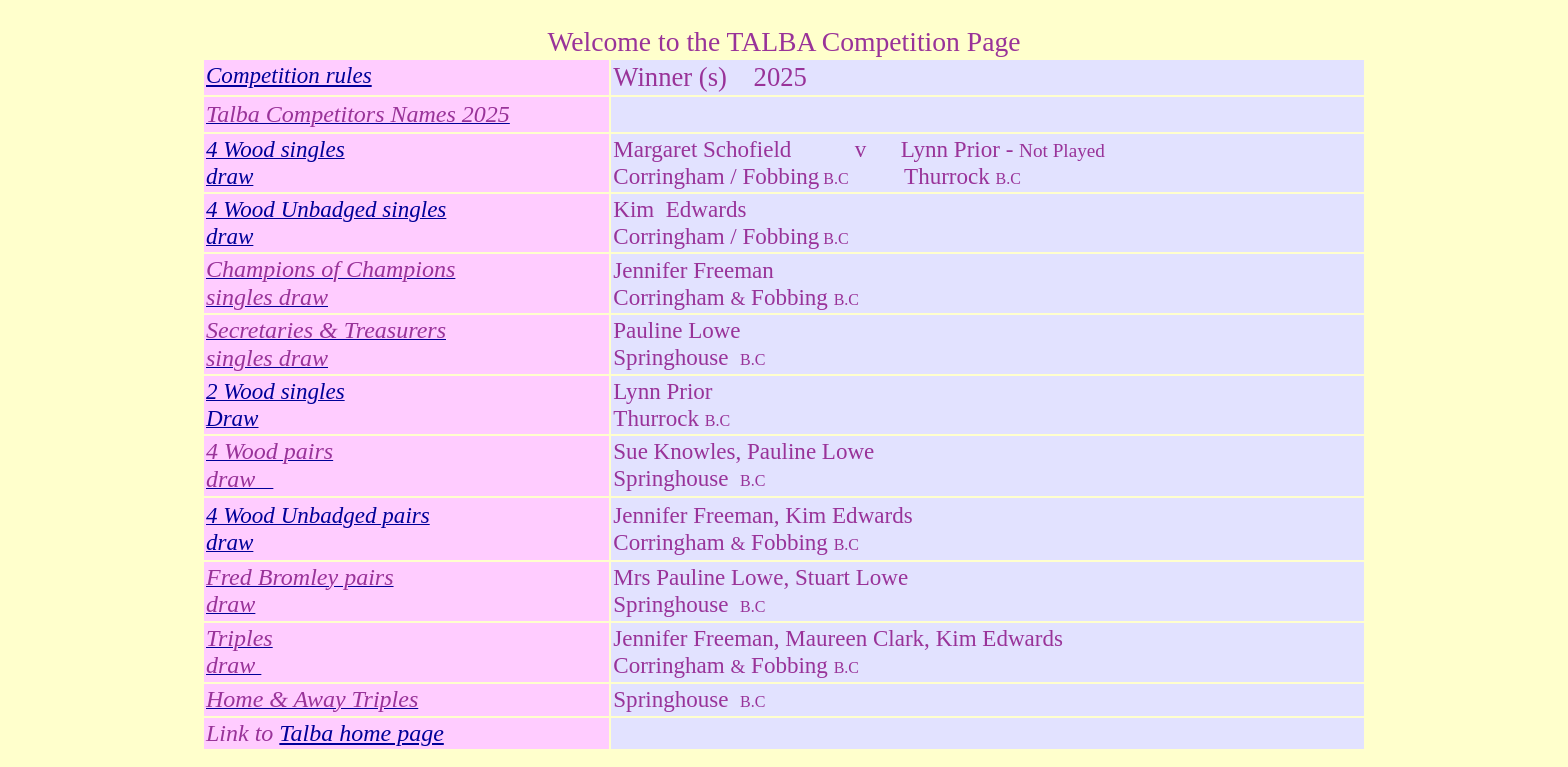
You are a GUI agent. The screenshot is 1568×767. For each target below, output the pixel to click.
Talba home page (361, 733)
